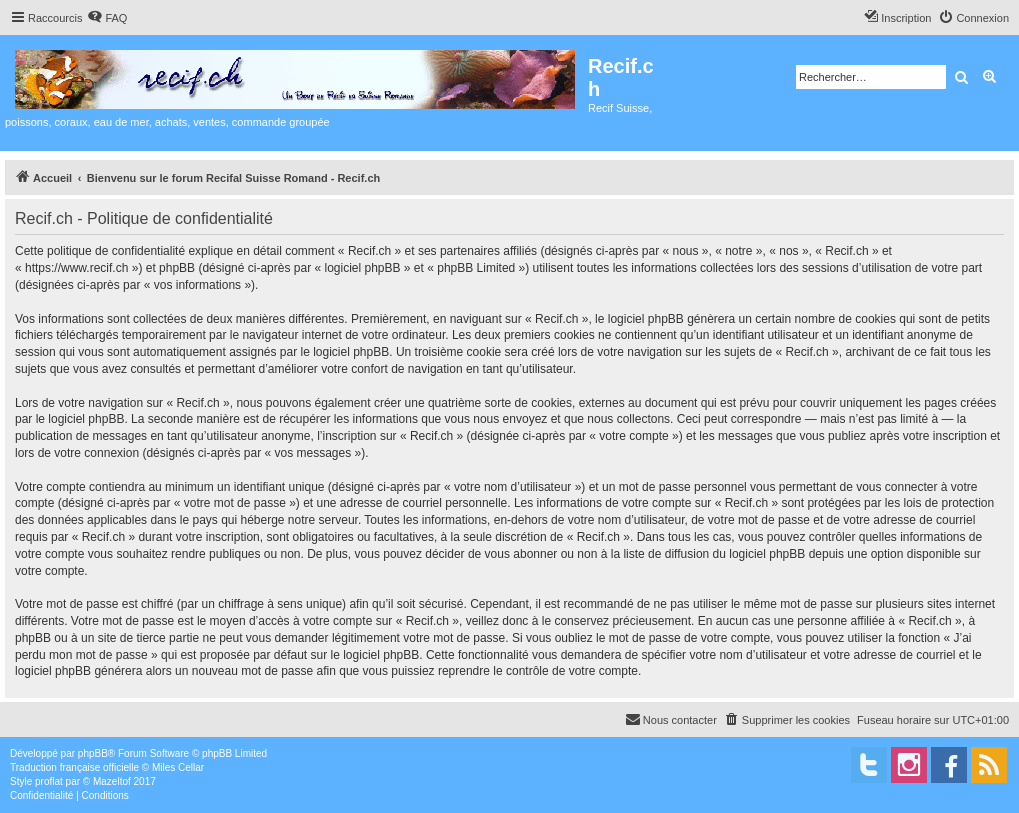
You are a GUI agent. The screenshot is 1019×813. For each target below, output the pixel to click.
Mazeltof (112, 781)
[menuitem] (107, 18)
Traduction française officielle (74, 767)
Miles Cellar (178, 767)
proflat (49, 781)
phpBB (93, 753)
